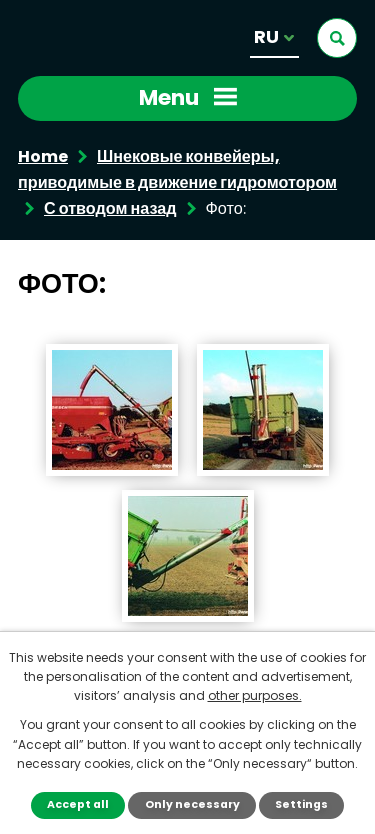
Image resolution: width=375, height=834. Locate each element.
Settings (301, 804)
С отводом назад (110, 208)
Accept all (78, 804)
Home (43, 156)
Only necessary (192, 804)
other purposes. (255, 695)
